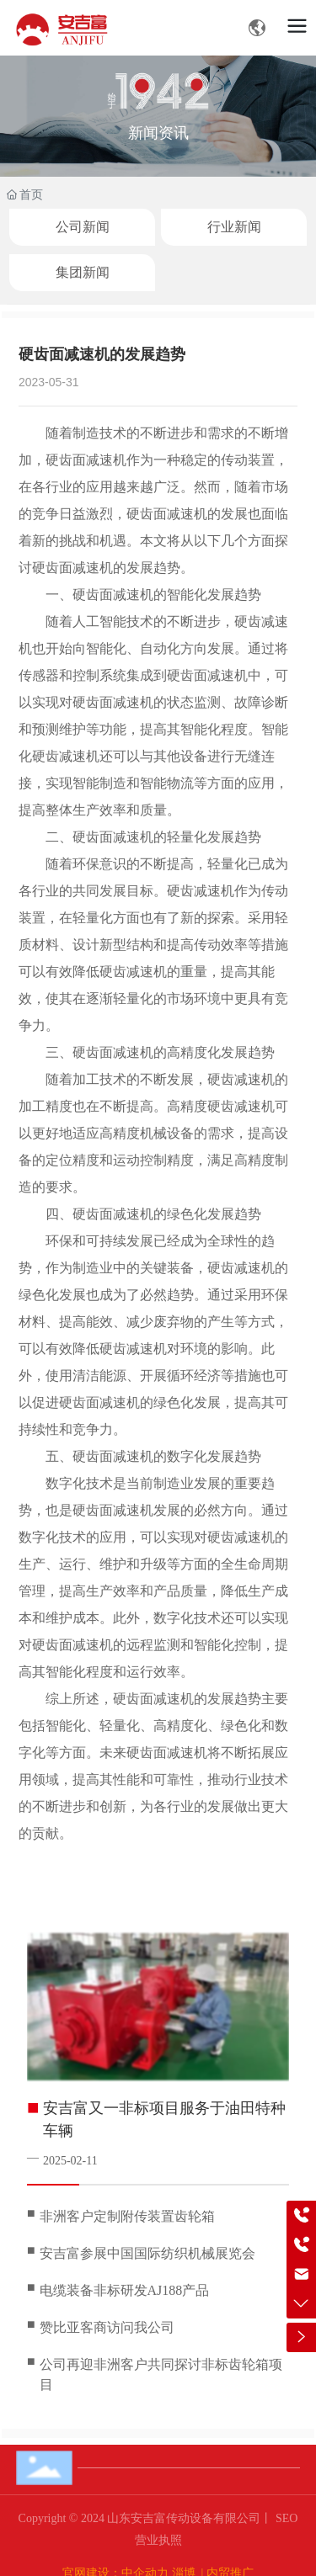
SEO (284, 2518)
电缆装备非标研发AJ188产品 (125, 2290)
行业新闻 (234, 227)
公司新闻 (83, 227)
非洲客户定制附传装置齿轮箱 (127, 2216)
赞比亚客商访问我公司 (107, 2327)
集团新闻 (83, 272)
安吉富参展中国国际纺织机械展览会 (147, 2253)
